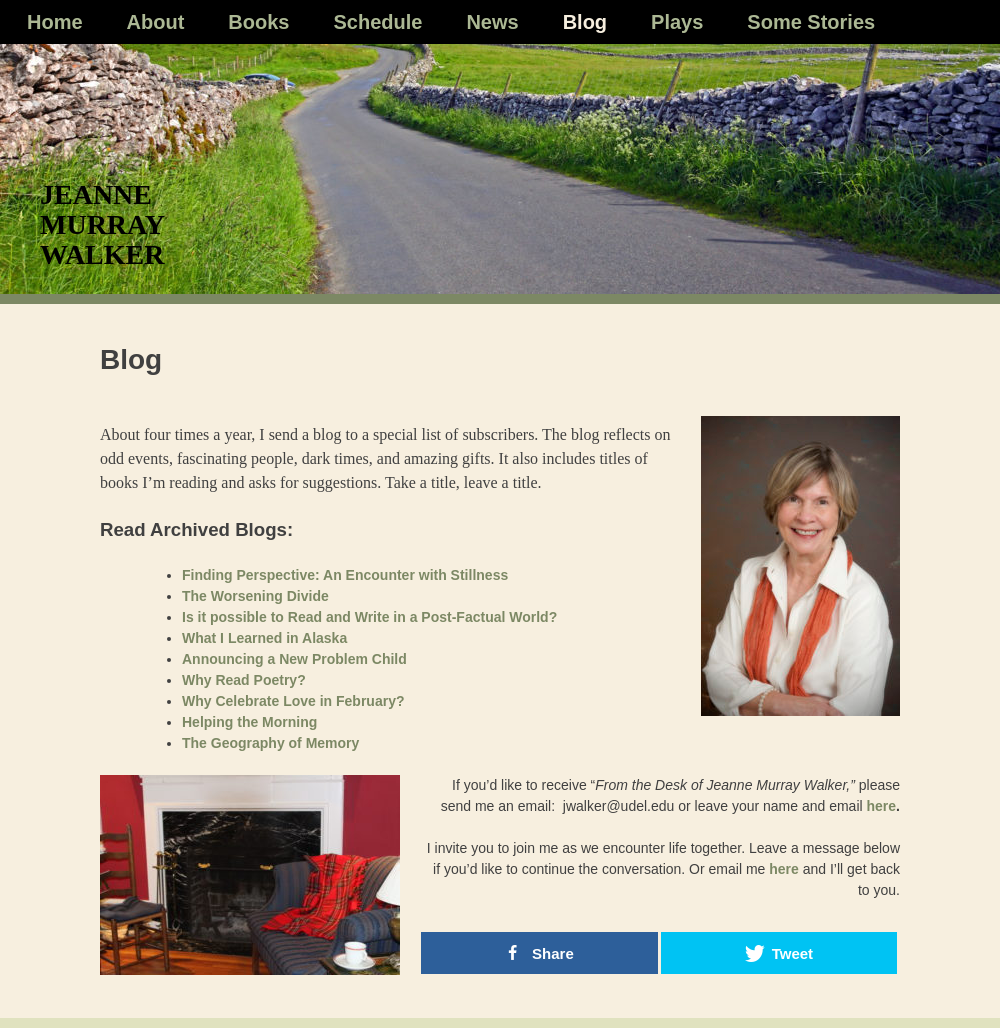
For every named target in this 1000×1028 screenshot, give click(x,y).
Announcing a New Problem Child (294, 659)
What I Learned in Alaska (264, 638)
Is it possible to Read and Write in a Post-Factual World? (369, 617)
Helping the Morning (249, 722)
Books (258, 22)
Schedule (377, 22)
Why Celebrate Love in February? (293, 701)
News (492, 22)
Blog (585, 22)
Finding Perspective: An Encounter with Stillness (345, 575)
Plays (677, 22)
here (882, 806)
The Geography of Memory (270, 743)
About (156, 22)
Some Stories (811, 22)
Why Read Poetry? (244, 680)
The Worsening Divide (255, 596)
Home (55, 22)
